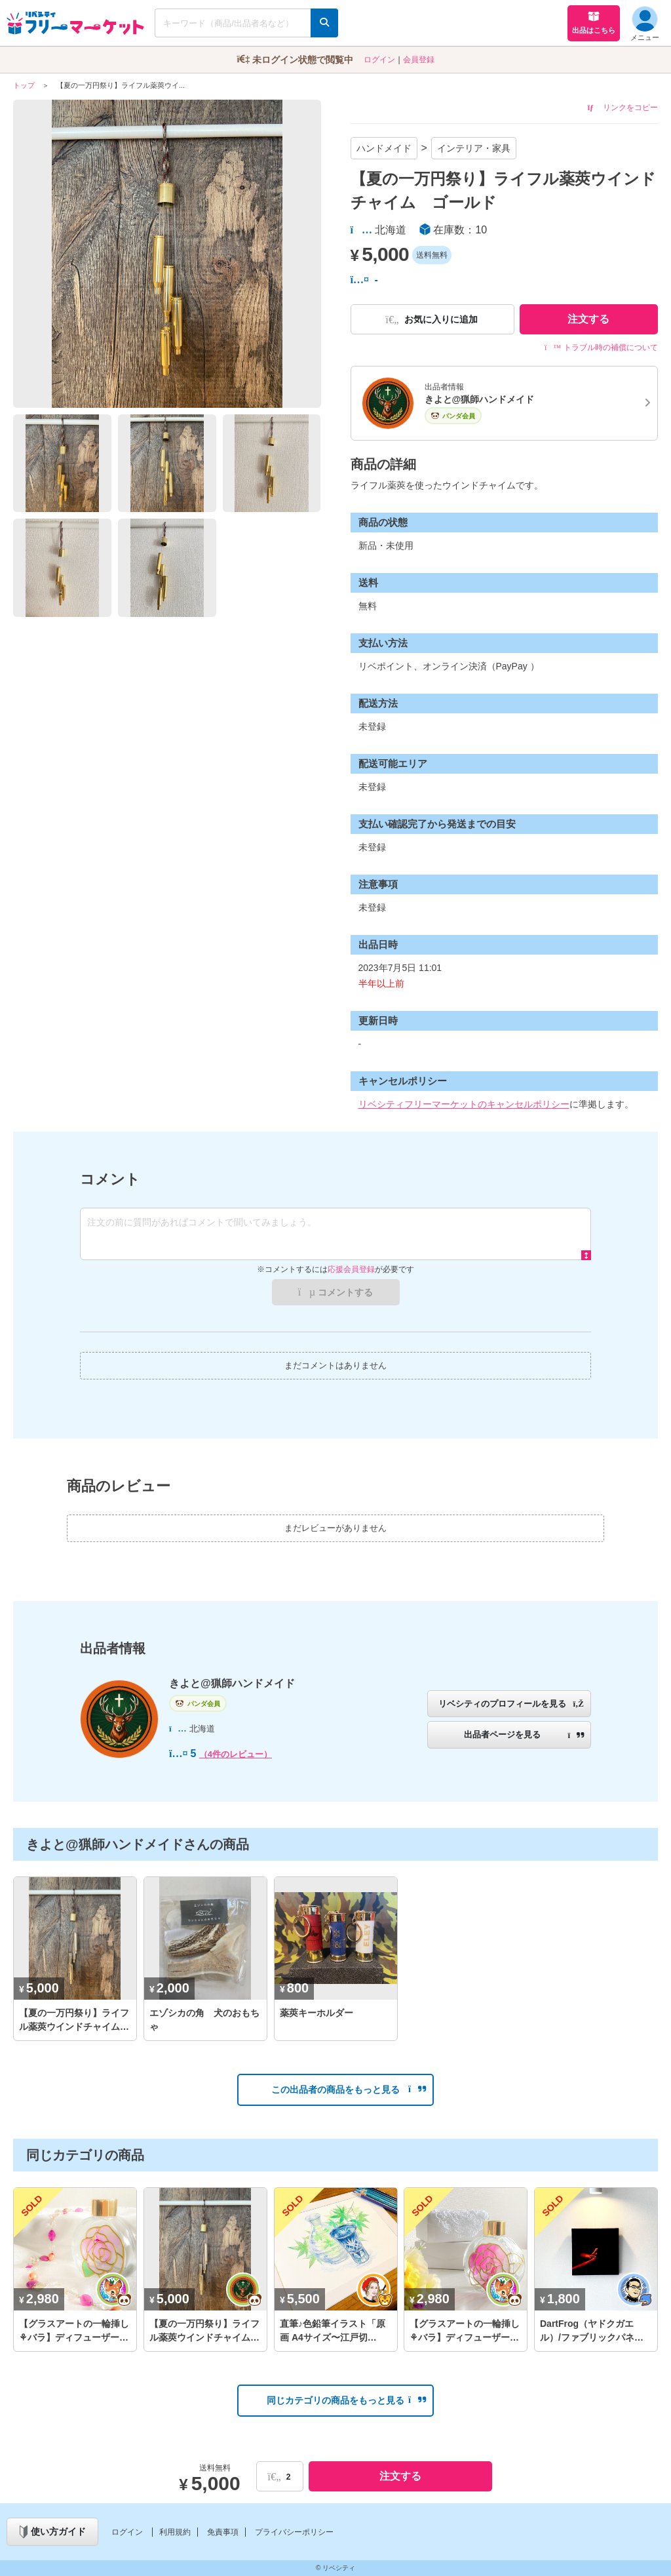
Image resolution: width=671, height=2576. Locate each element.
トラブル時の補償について (601, 347)
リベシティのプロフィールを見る (511, 1704)
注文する (588, 319)
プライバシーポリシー (294, 2532)
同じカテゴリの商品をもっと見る (346, 2400)
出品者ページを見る (524, 1734)
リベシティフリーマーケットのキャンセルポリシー (463, 1104)
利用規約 (175, 2532)
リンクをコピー (623, 107)
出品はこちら (593, 22)
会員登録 (418, 59)
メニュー (644, 24)
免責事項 (223, 2532)
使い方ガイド (53, 2532)
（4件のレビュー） (235, 1754)
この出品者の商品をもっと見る (348, 2089)
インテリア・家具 (473, 148)
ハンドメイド (384, 148)
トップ (24, 85)
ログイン (379, 59)
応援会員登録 (351, 1269)
